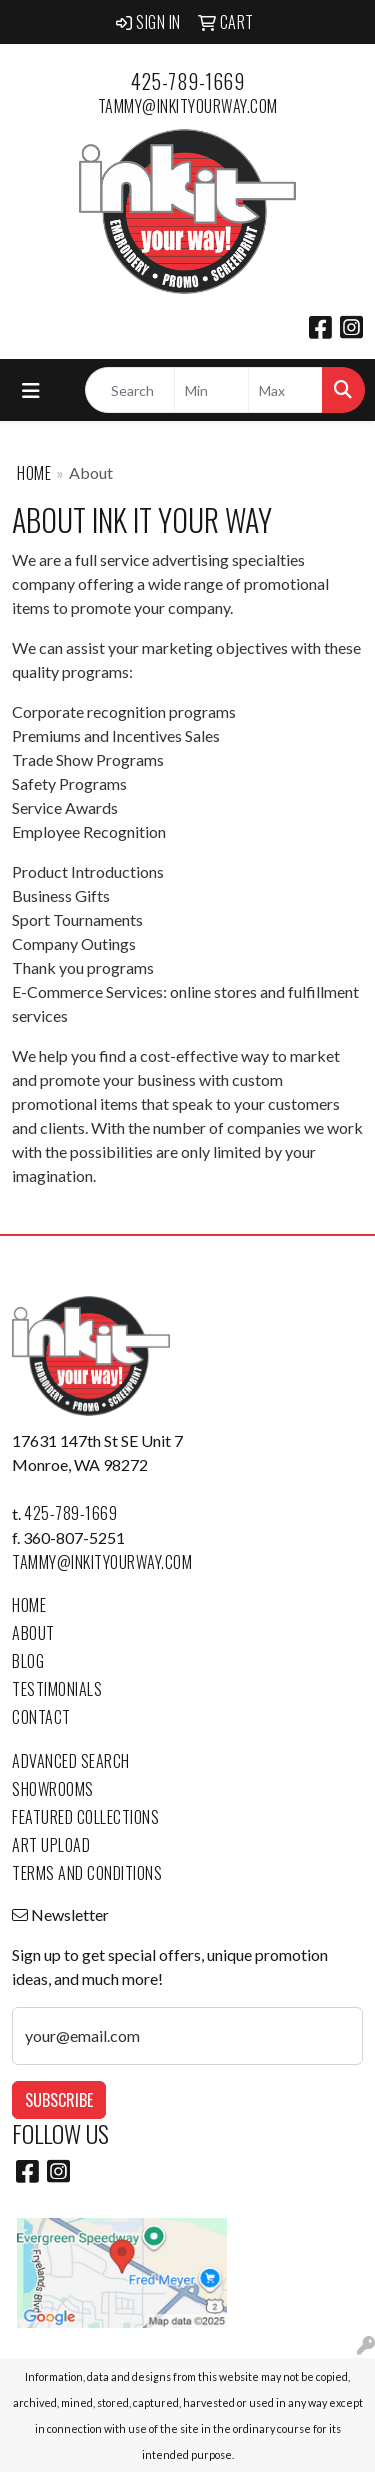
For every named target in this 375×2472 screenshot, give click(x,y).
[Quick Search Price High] (285, 390)
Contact (41, 1717)
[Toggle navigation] (31, 390)
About (33, 1633)
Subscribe (59, 2100)
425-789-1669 (187, 81)
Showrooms (53, 1789)
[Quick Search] (130, 390)
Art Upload (51, 1845)
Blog (28, 1661)
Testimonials (57, 1689)
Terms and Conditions (87, 1873)
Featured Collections (85, 1817)
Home (34, 473)
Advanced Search (71, 1761)
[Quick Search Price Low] (211, 390)
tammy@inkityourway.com (188, 106)
